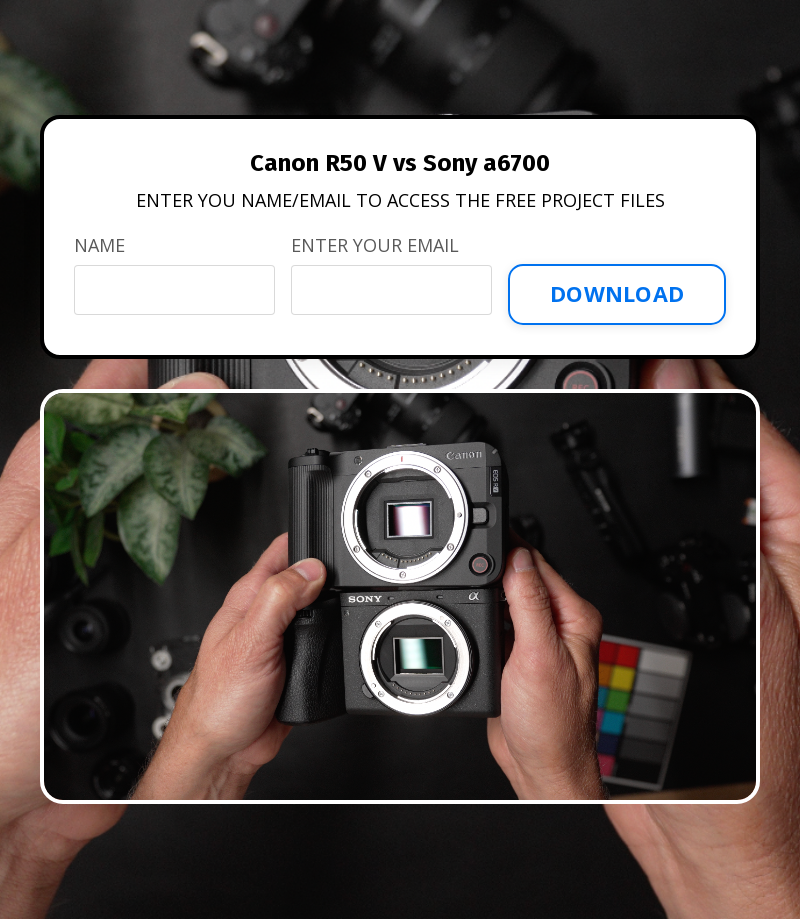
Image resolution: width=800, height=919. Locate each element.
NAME (99, 245)
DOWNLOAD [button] (617, 293)
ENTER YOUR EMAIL (375, 245)
